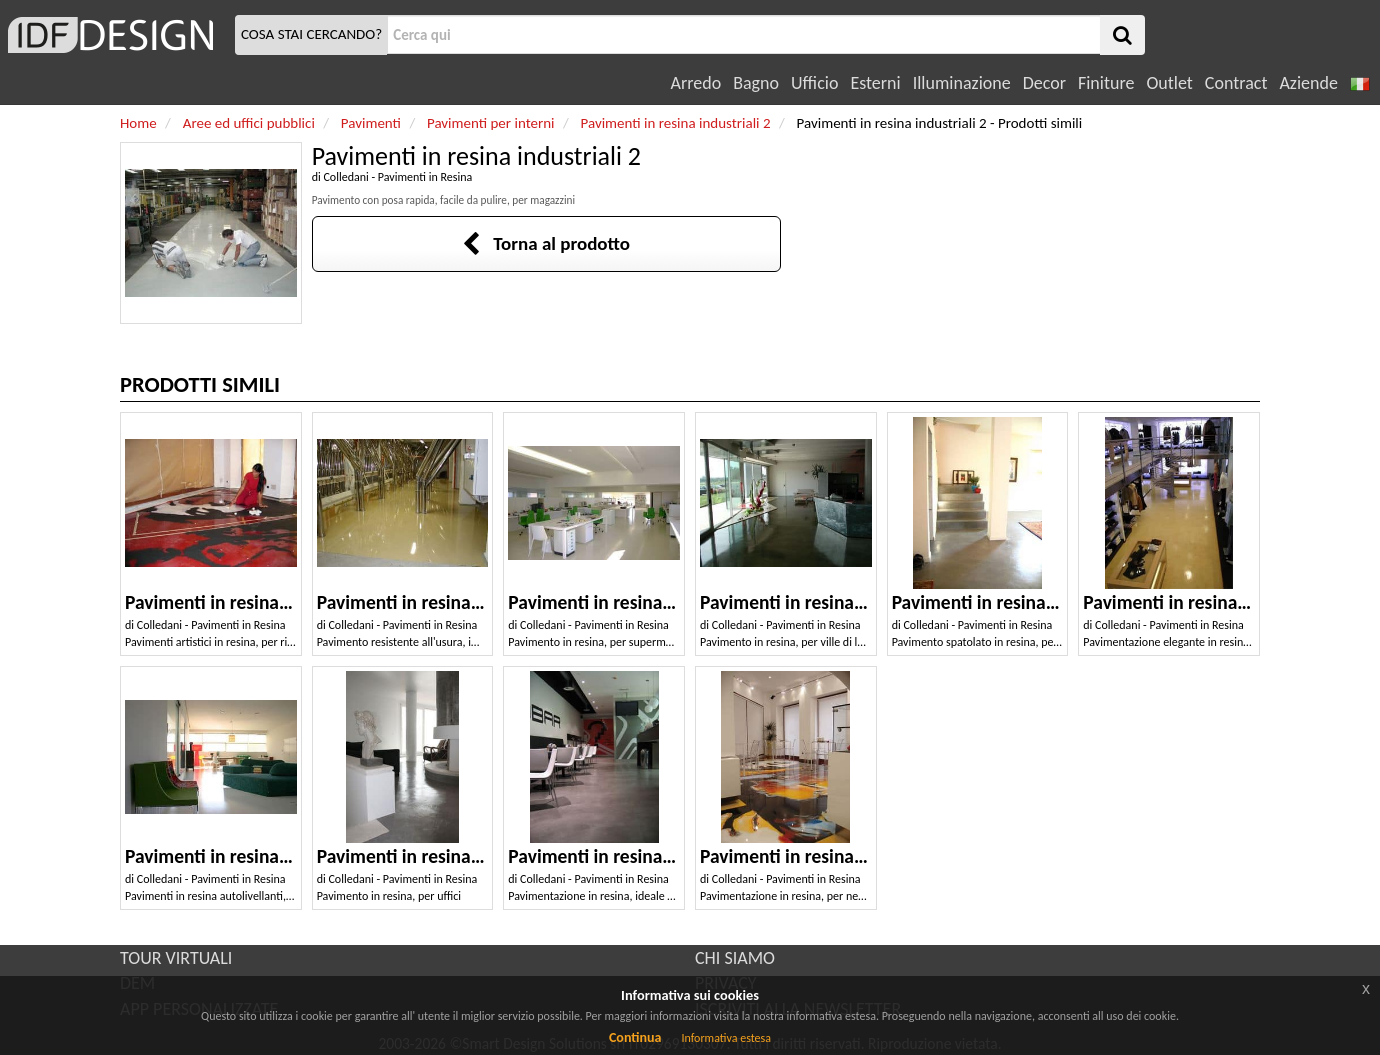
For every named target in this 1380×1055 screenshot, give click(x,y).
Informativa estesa (726, 1038)
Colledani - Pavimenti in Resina (397, 177)
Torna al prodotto (546, 243)
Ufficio (814, 83)
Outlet (1169, 83)
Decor (1044, 83)
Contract (1236, 83)
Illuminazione (962, 83)
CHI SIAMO (735, 958)
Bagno (756, 83)
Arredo (696, 83)
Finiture (1106, 83)
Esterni (875, 83)
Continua (635, 1037)
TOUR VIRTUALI (176, 958)
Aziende (1308, 83)
